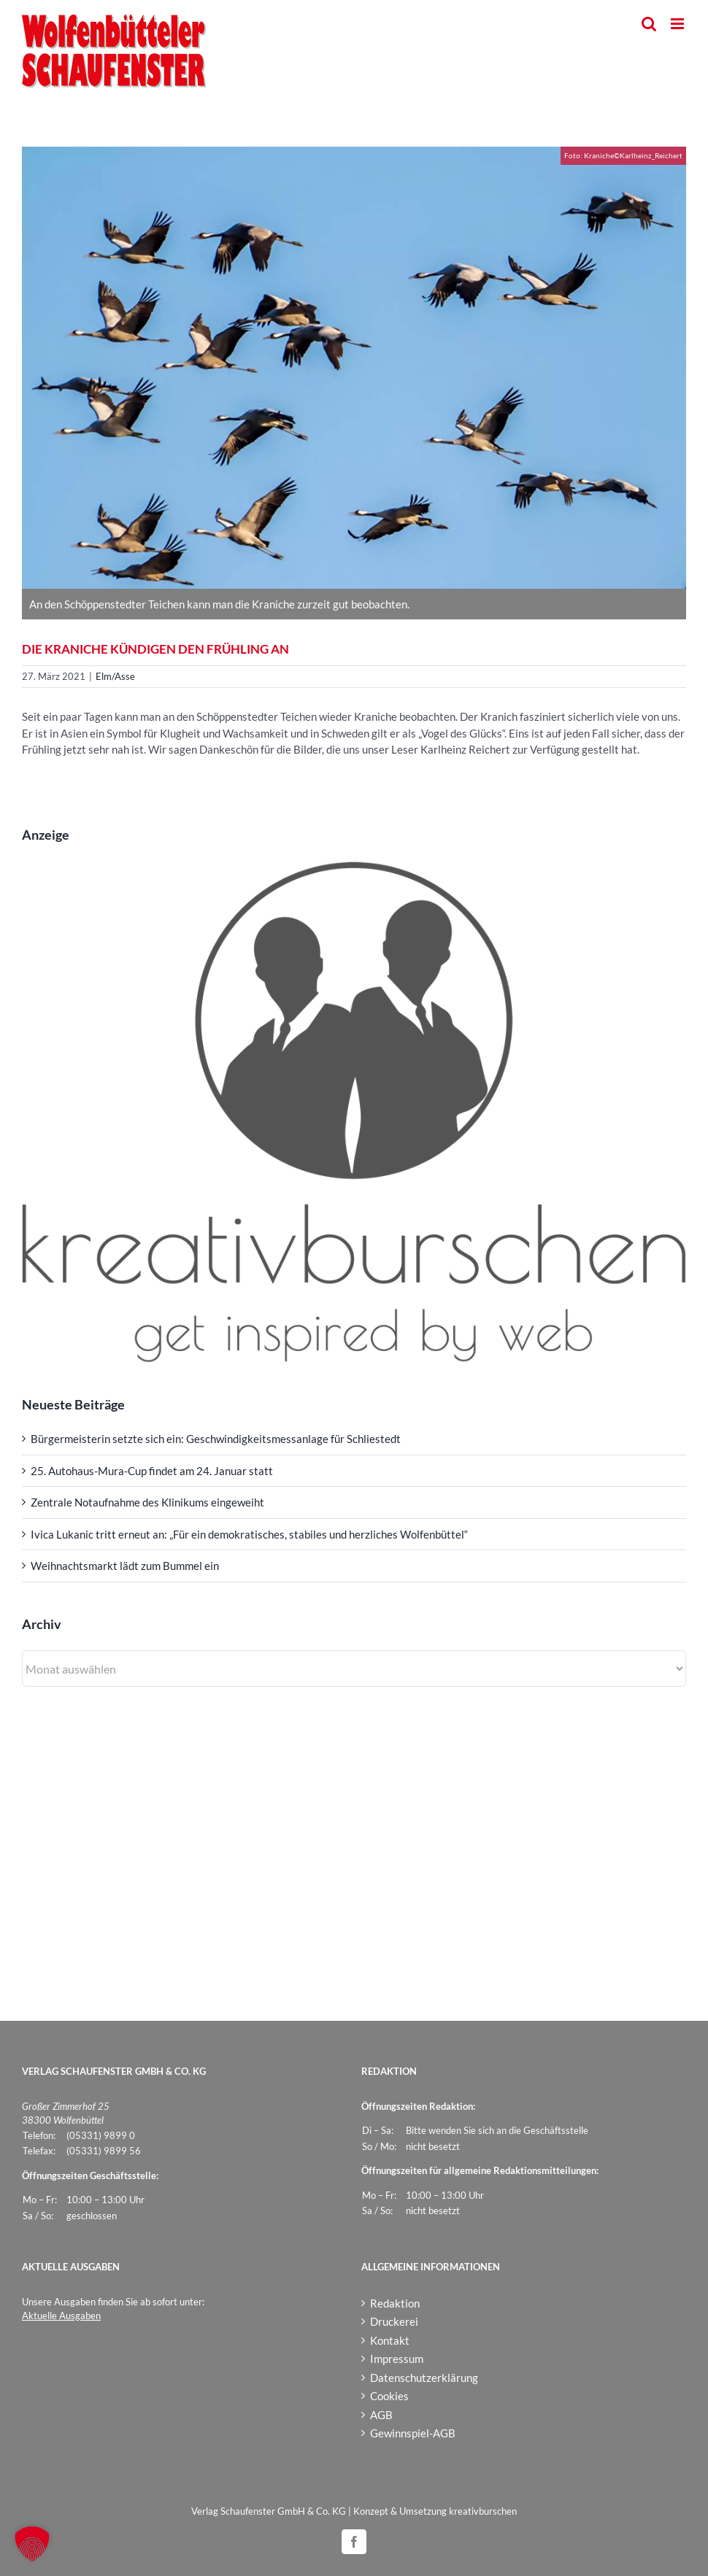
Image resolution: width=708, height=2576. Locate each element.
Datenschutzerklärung (424, 2377)
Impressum (396, 2358)
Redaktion (395, 2303)
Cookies (389, 2395)
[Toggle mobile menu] (678, 23)
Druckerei (394, 2321)
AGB (381, 2414)
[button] (32, 2544)
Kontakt (389, 2340)
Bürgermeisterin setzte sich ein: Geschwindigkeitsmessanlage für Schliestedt (216, 1438)
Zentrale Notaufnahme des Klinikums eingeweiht (147, 1502)
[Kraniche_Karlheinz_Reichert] (354, 368)
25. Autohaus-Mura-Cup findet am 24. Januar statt (152, 1470)
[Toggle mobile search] (649, 23)
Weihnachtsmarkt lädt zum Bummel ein (125, 1565)
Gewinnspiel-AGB (412, 2433)
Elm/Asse (115, 676)
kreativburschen (483, 2511)
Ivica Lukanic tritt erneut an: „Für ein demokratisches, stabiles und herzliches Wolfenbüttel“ (249, 1534)
